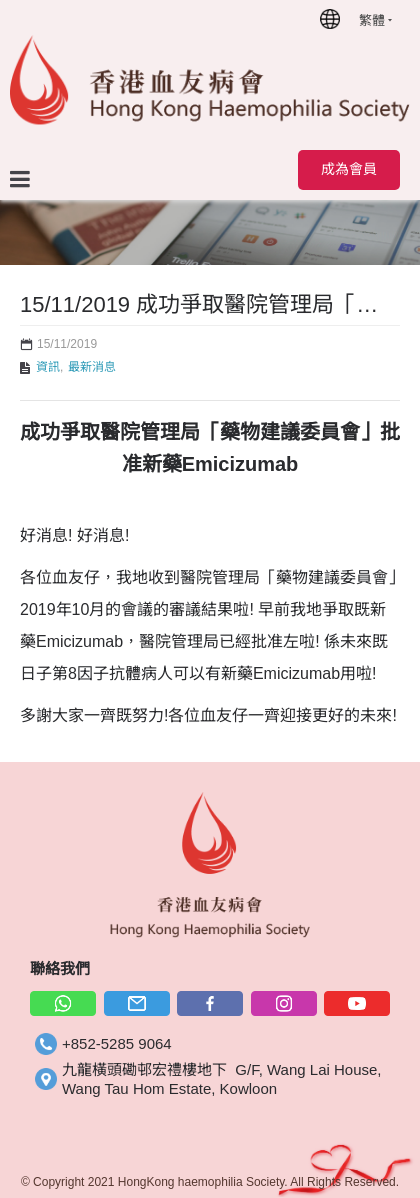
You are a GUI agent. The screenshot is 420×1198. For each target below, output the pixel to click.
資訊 (48, 367)
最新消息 (92, 367)
